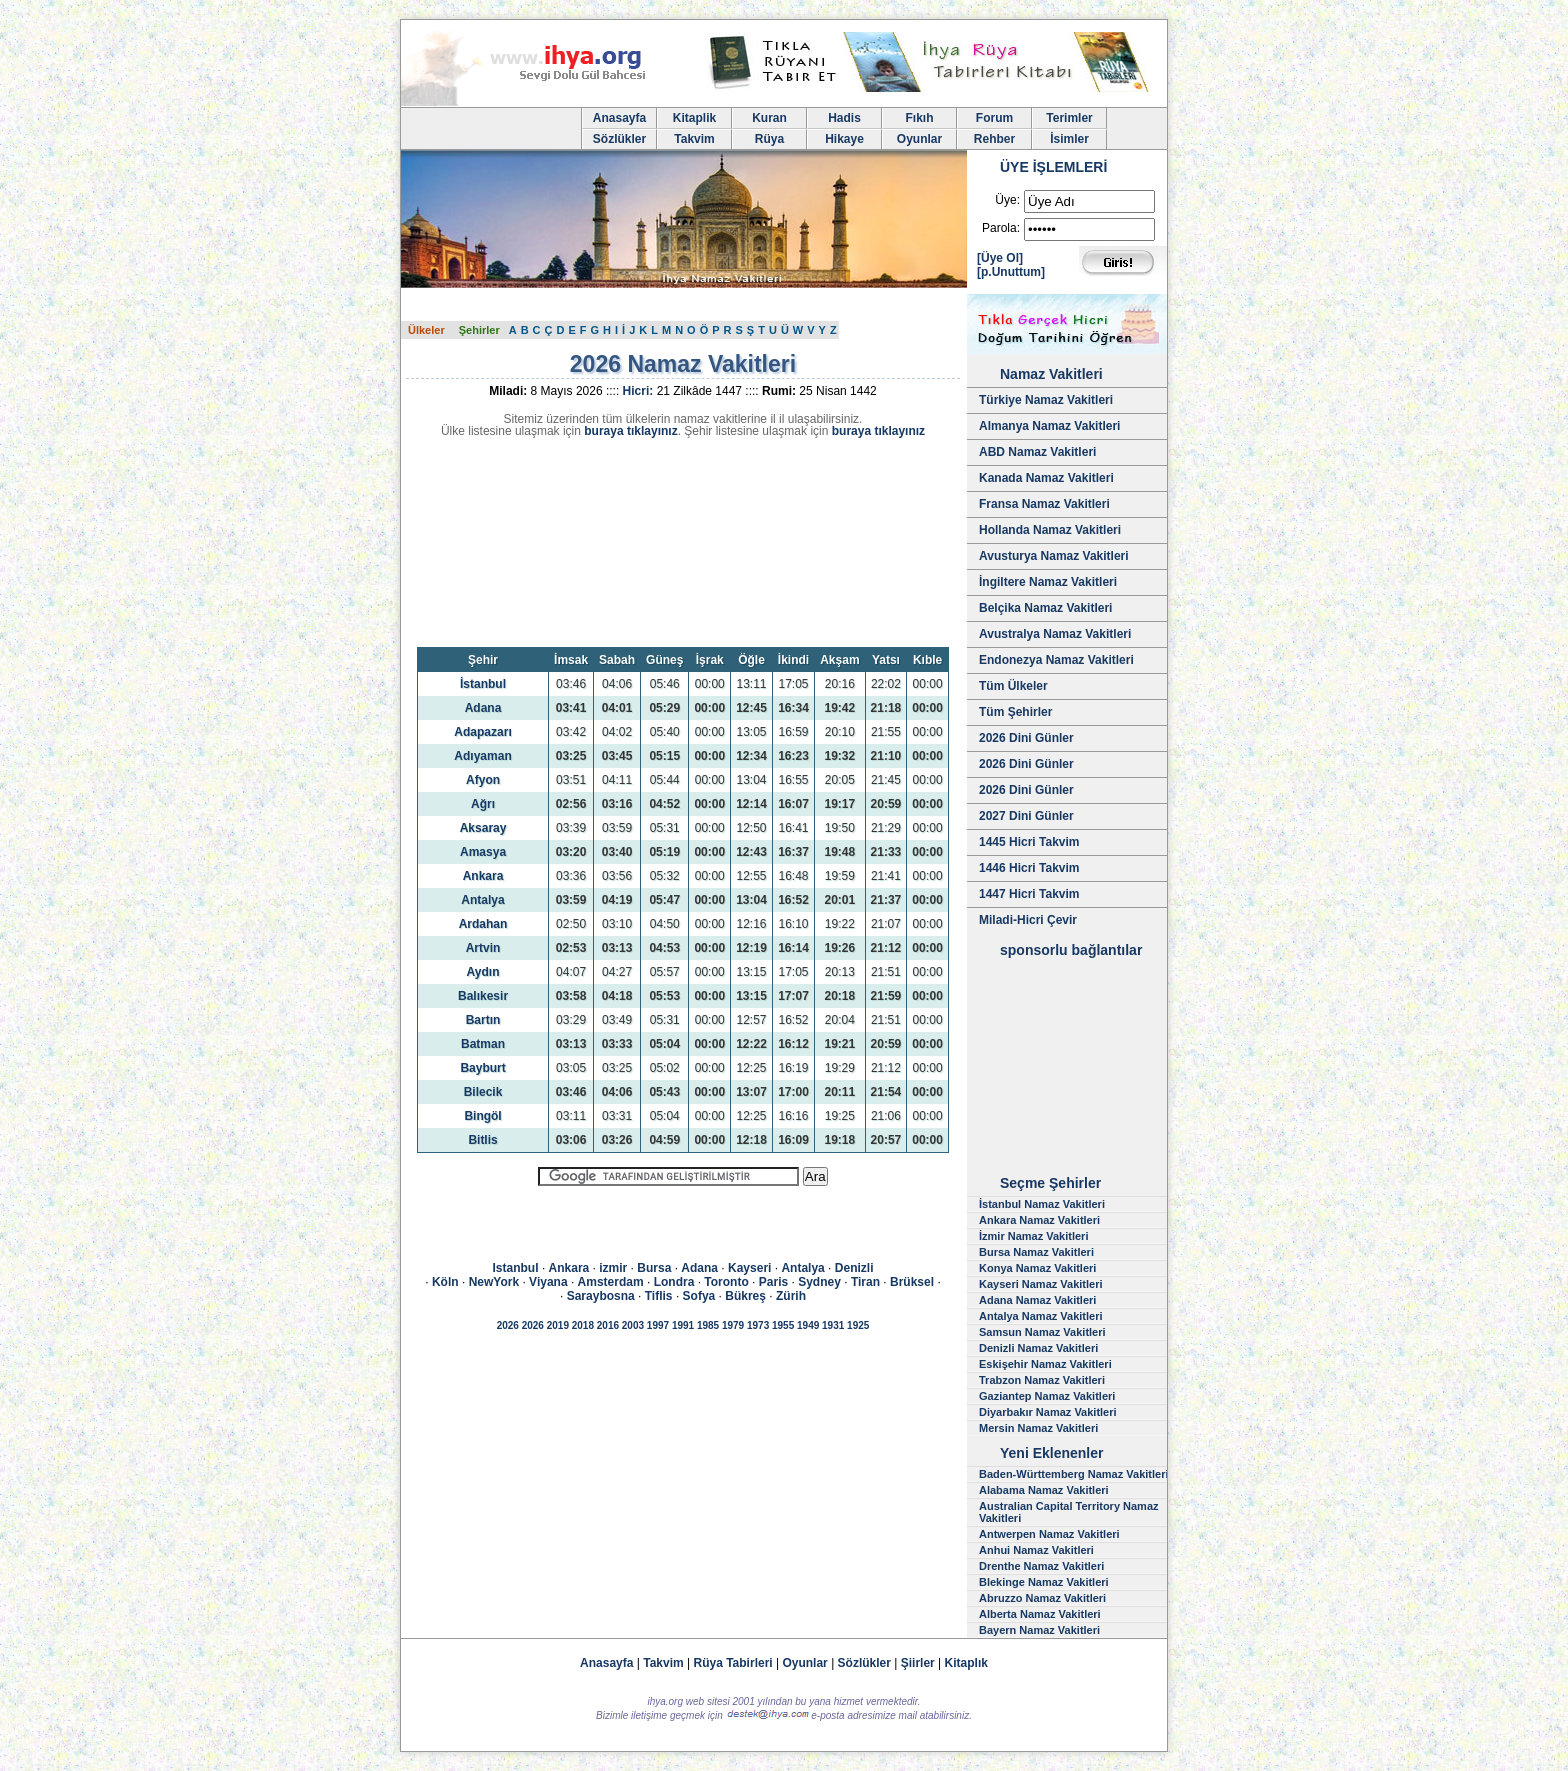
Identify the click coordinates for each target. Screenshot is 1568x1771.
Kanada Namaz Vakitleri (1046, 478)
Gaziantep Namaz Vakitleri (1047, 1396)
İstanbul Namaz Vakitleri (1042, 1204)
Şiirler (918, 1663)
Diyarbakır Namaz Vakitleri (1048, 1412)
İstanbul (483, 684)
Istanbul (516, 1268)
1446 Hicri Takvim (1029, 868)
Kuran (769, 118)
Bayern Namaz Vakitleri (1039, 1630)
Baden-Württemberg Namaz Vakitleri (1074, 1474)
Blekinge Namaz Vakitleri (1044, 1582)
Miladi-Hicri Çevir (1028, 920)
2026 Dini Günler (1026, 738)
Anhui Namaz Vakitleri (1036, 1550)
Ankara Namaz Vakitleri (1039, 1220)
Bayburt (482, 1068)
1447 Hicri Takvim (1029, 894)
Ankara (483, 876)
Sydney (819, 1282)
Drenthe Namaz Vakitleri (1041, 1566)
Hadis (844, 118)
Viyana (548, 1282)
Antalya (482, 900)
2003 (633, 1325)
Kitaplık (966, 1663)
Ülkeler (426, 330)
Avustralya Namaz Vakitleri (1055, 634)
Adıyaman (482, 756)
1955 (783, 1325)
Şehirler (479, 330)
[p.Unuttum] (1011, 272)
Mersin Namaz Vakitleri (1038, 1428)
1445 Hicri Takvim (1029, 842)
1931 (833, 1325)
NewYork (494, 1282)
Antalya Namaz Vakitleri (1041, 1316)
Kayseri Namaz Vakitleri (1041, 1284)
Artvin (483, 948)
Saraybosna (601, 1296)
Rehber (994, 139)
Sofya (699, 1296)
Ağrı (483, 804)
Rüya (769, 139)
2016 (608, 1325)
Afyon (483, 780)
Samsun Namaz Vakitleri (1042, 1332)
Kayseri (749, 1268)
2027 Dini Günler (1026, 816)
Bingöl (482, 1116)
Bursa (654, 1268)
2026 (508, 1325)
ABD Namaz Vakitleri (1037, 452)
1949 (808, 1325)
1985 (708, 1325)
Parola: (1001, 228)
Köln (445, 1282)
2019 (558, 1325)
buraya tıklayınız (630, 431)
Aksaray (483, 828)
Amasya (483, 852)
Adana (483, 708)
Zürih (791, 1296)
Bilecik (483, 1092)
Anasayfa (619, 118)
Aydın (483, 972)
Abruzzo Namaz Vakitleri (1042, 1598)
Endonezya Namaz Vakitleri (1056, 660)
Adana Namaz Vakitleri (1037, 1300)
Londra (674, 1282)
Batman (483, 1044)
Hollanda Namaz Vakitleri (1050, 530)
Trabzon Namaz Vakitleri (1042, 1380)
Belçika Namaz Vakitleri (1045, 608)
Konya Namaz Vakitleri (1037, 1268)
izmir (613, 1268)
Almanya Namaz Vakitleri (1049, 426)
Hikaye (844, 139)
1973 (758, 1325)
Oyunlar (919, 139)
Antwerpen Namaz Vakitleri (1049, 1534)
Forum (994, 118)
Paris (773, 1282)
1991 (683, 1325)
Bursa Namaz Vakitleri (1036, 1252)
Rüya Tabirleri (733, 1663)
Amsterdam (611, 1282)
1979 (733, 1325)
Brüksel (912, 1282)
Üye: (1007, 200)
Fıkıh (919, 118)
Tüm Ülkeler (1013, 686)
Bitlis (482, 1140)
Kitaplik (694, 118)
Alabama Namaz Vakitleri (1044, 1490)
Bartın (483, 1020)
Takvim (694, 139)
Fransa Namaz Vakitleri (1044, 504)
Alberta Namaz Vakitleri (1040, 1614)
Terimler (1069, 118)
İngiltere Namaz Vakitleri (1048, 582)
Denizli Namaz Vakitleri (1038, 1348)
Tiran (865, 1282)
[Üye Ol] (1000, 258)
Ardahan (483, 924)
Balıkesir (483, 996)
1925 (858, 1325)
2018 (583, 1325)
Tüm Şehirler (1015, 712)
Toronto (726, 1282)
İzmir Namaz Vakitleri (1033, 1236)
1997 (658, 1325)
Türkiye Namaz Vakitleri (1046, 400)
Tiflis (659, 1296)
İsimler (1069, 139)
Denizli (854, 1268)
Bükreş (745, 1296)
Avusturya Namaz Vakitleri (1054, 556)
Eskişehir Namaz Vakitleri (1045, 1364)
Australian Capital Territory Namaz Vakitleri (1069, 1512)
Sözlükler (619, 139)
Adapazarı (482, 732)
